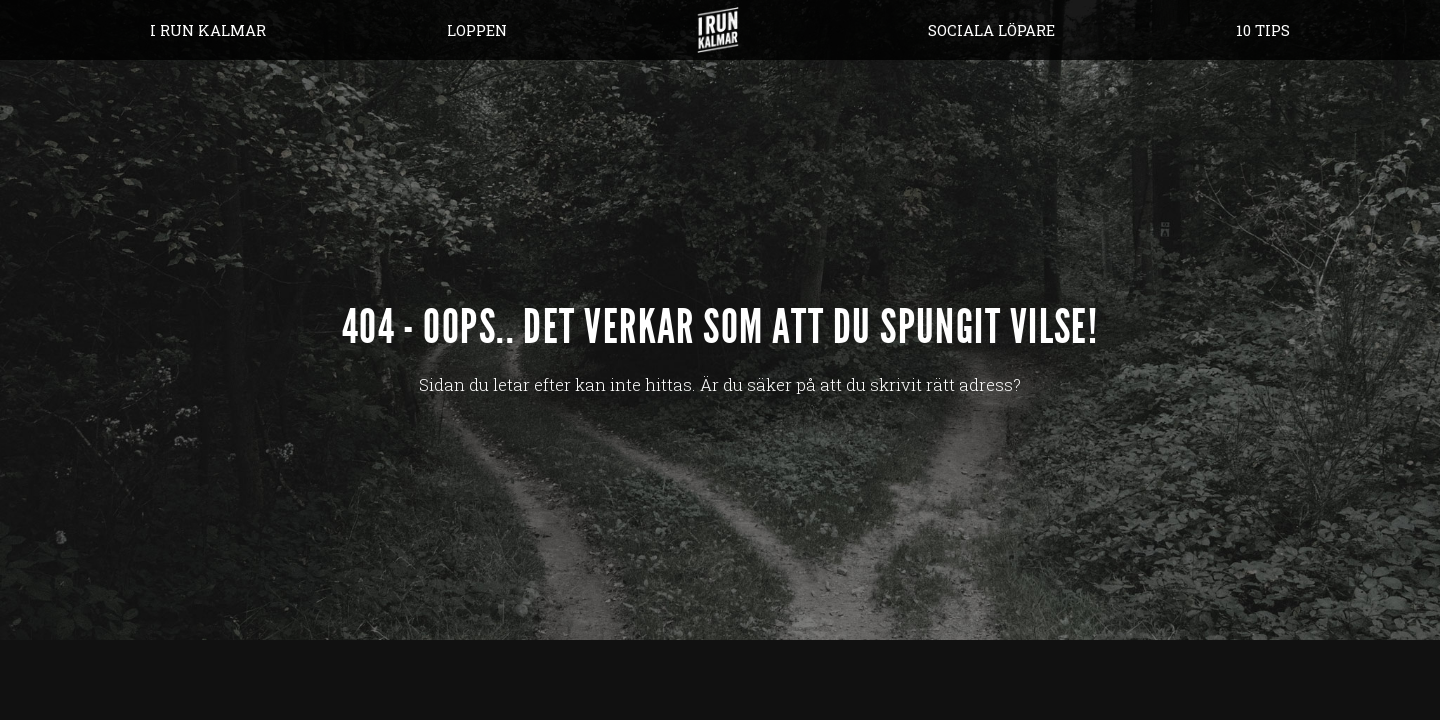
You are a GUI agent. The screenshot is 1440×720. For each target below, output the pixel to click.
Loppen (477, 30)
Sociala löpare (991, 30)
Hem (718, 30)
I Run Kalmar (208, 30)
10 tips (1263, 30)
